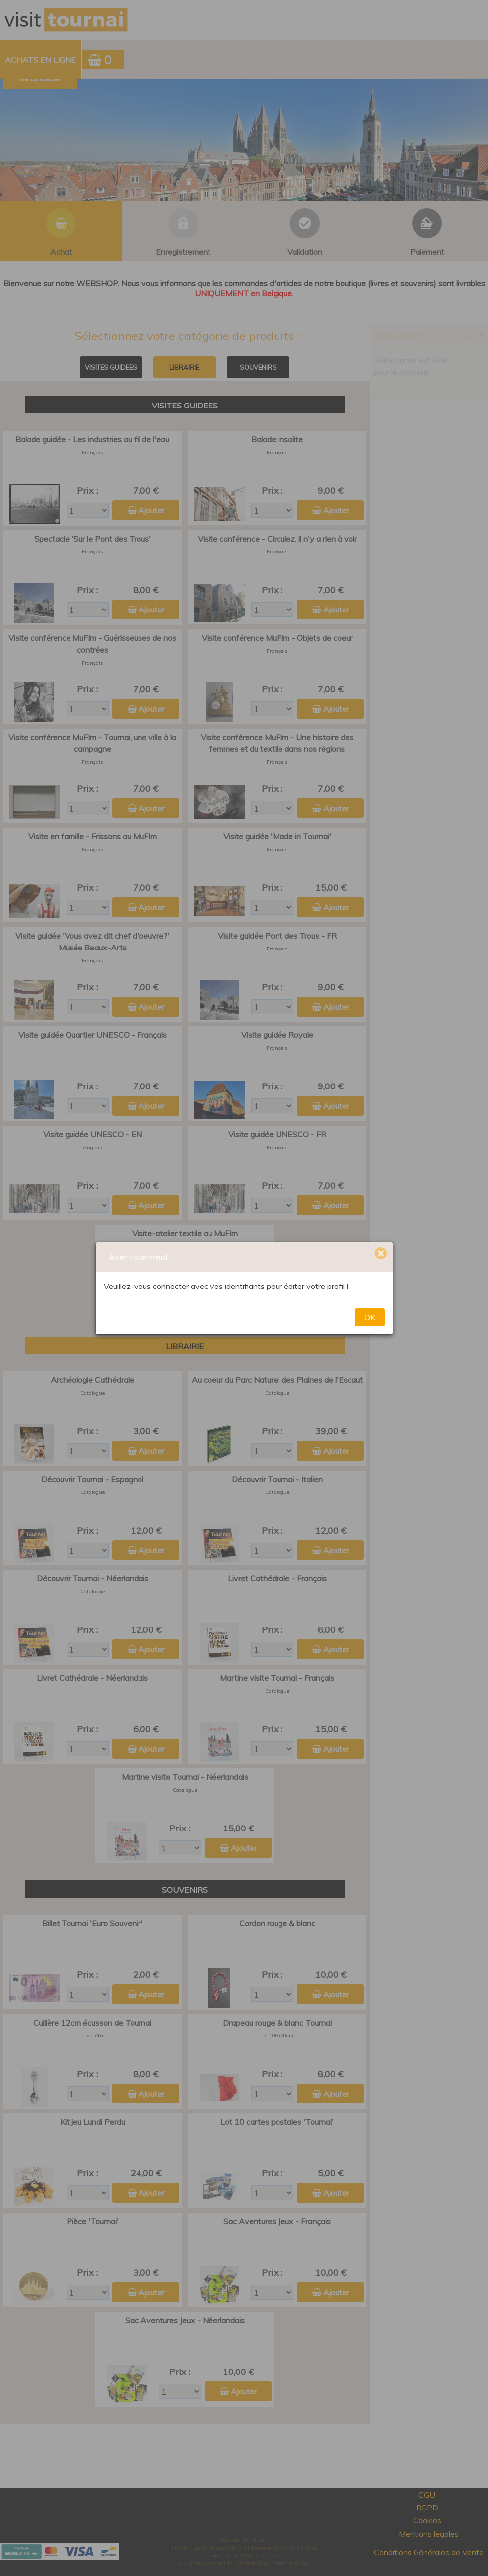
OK (369, 1317)
